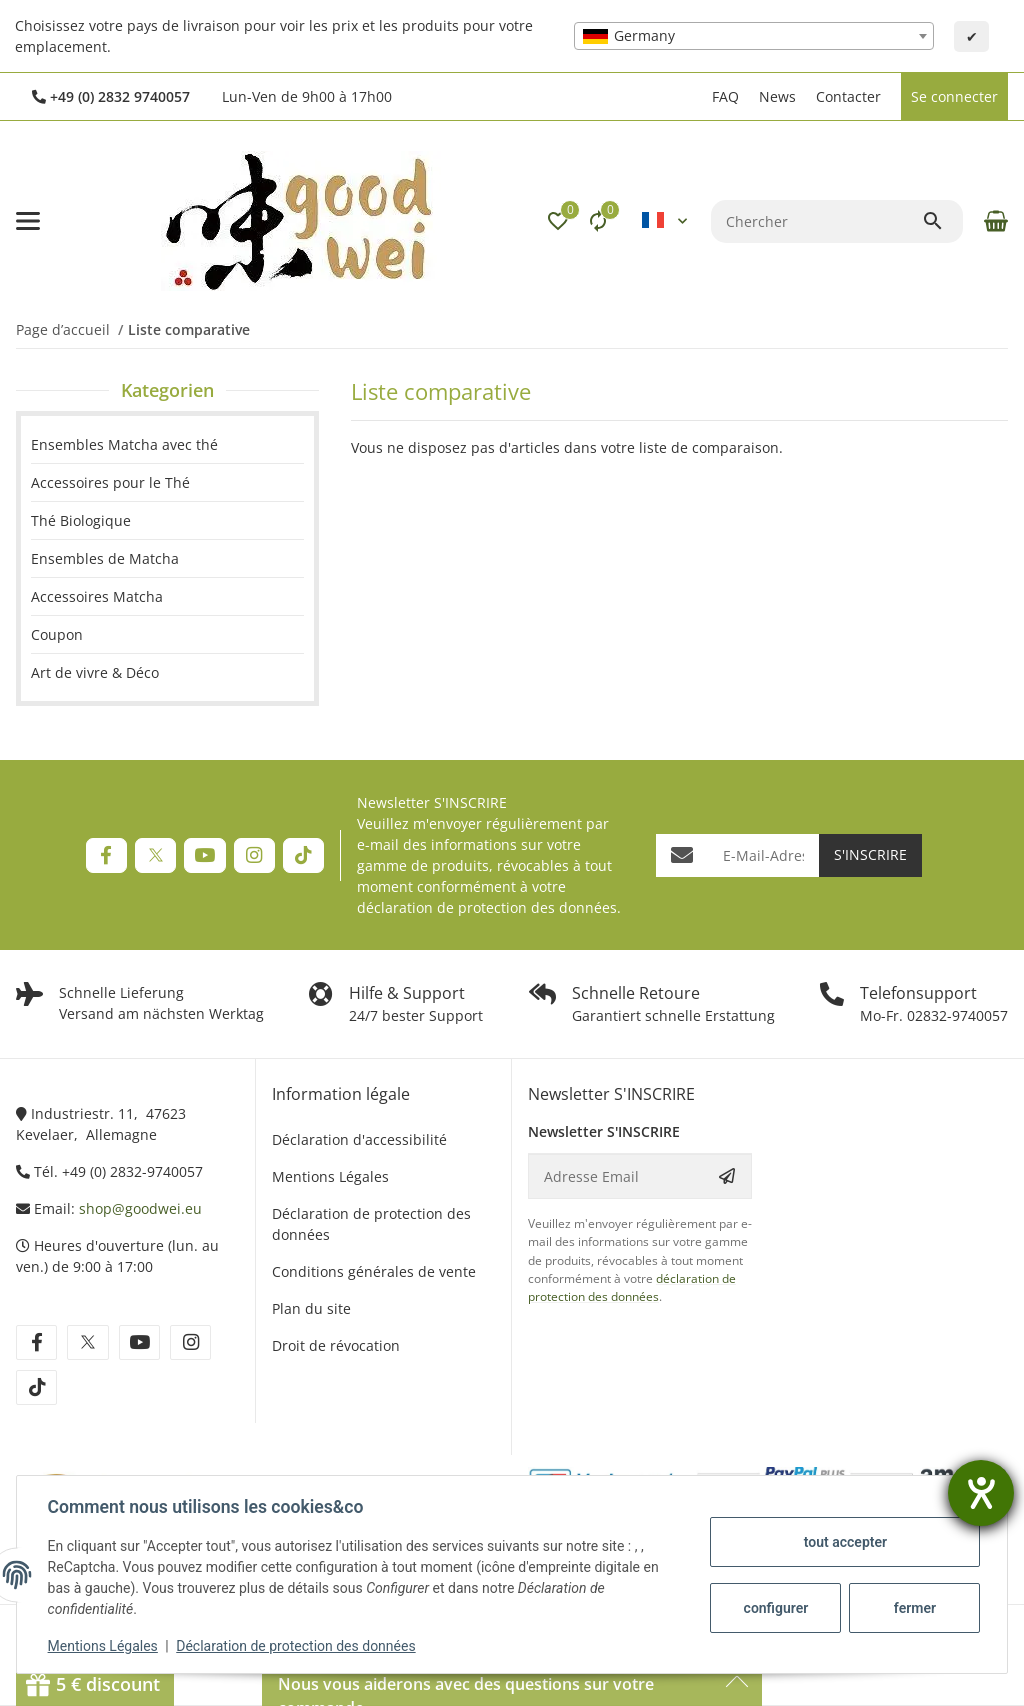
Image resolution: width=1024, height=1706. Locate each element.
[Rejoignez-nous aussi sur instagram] (190, 1342)
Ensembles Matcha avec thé (124, 444)
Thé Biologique (81, 520)
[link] (167, 482)
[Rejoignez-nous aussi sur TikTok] (303, 855)
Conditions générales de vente (374, 1271)
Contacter (848, 96)
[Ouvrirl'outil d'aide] (981, 1493)
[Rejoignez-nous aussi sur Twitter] (155, 855)
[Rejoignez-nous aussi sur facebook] (36, 1342)
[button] (692, 97)
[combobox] (754, 36)
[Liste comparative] (598, 221)
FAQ (725, 96)
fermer (913, 1608)
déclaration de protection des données (487, 907)
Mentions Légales (104, 1646)
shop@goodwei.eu (140, 1208)
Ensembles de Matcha (105, 558)
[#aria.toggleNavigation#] (28, 221)
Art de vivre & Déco (95, 672)
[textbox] (754, 36)
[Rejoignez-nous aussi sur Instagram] (254, 855)
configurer (774, 1608)
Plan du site (311, 1308)
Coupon (57, 634)
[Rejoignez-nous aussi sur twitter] (87, 1342)
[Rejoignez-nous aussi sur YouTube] (204, 855)
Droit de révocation (336, 1345)
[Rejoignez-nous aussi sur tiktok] (36, 1387)
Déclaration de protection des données (297, 1646)
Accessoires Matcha (97, 596)
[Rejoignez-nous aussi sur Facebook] (106, 855)
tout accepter (843, 1542)
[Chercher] (816, 221)
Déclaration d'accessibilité (359, 1139)
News (777, 96)
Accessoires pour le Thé (110, 482)
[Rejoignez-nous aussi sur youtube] (139, 1342)
